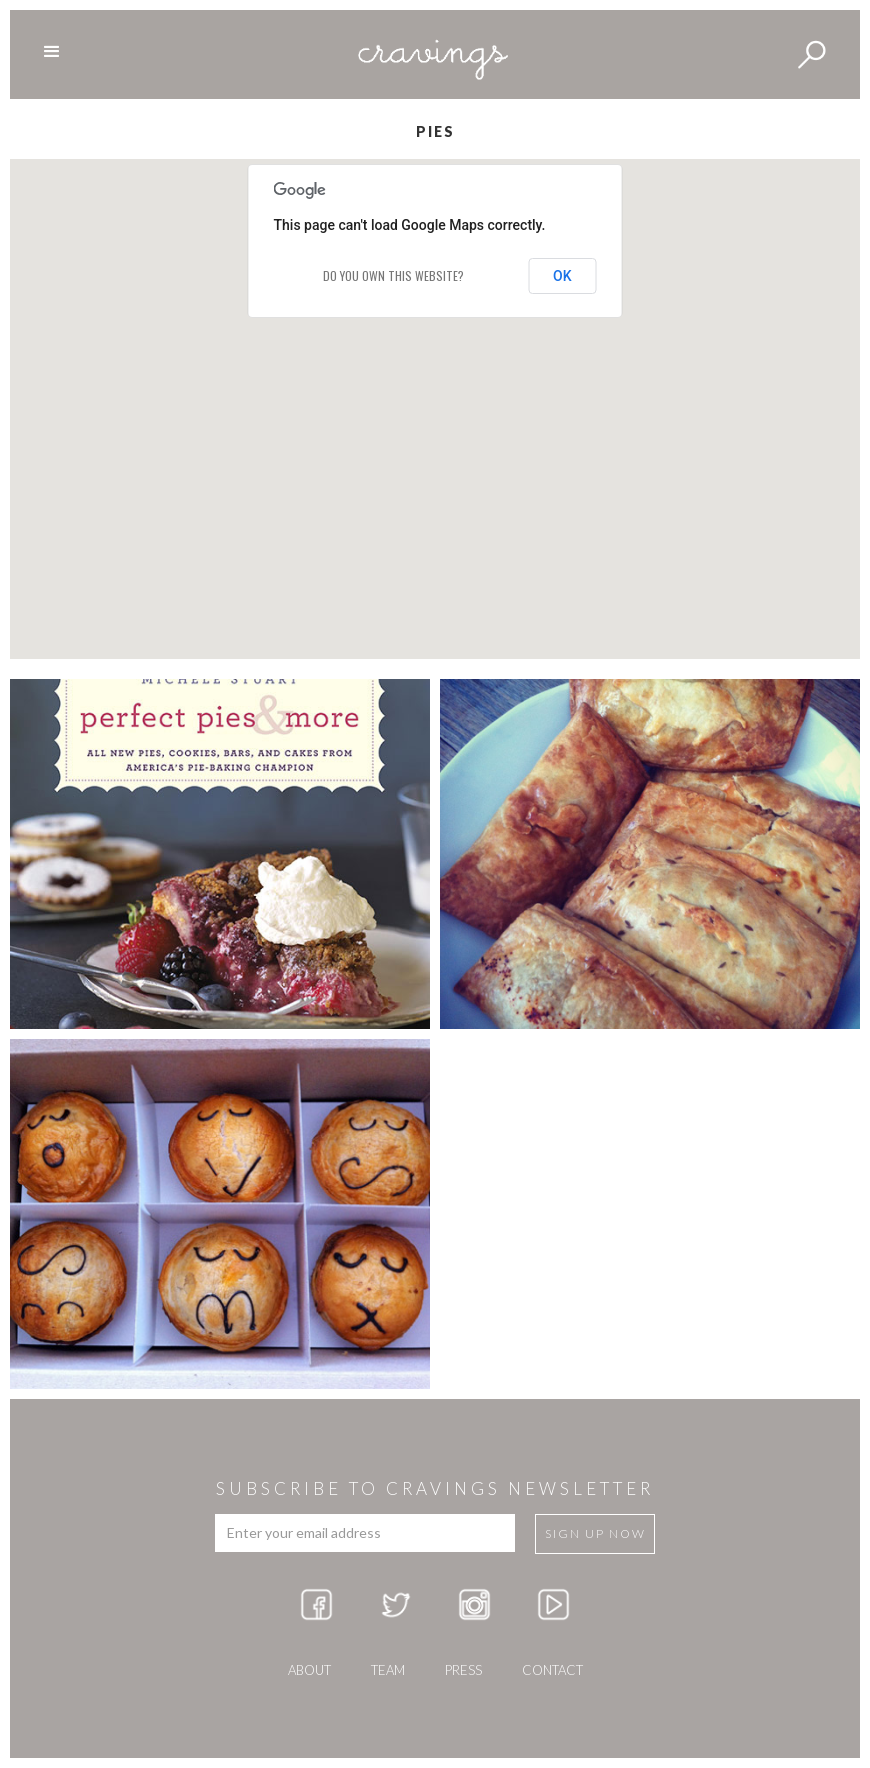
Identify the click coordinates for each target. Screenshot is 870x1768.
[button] (435, 390)
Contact (552, 1670)
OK (562, 276)
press (463, 1670)
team (388, 1670)
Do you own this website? (393, 275)
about (309, 1670)
